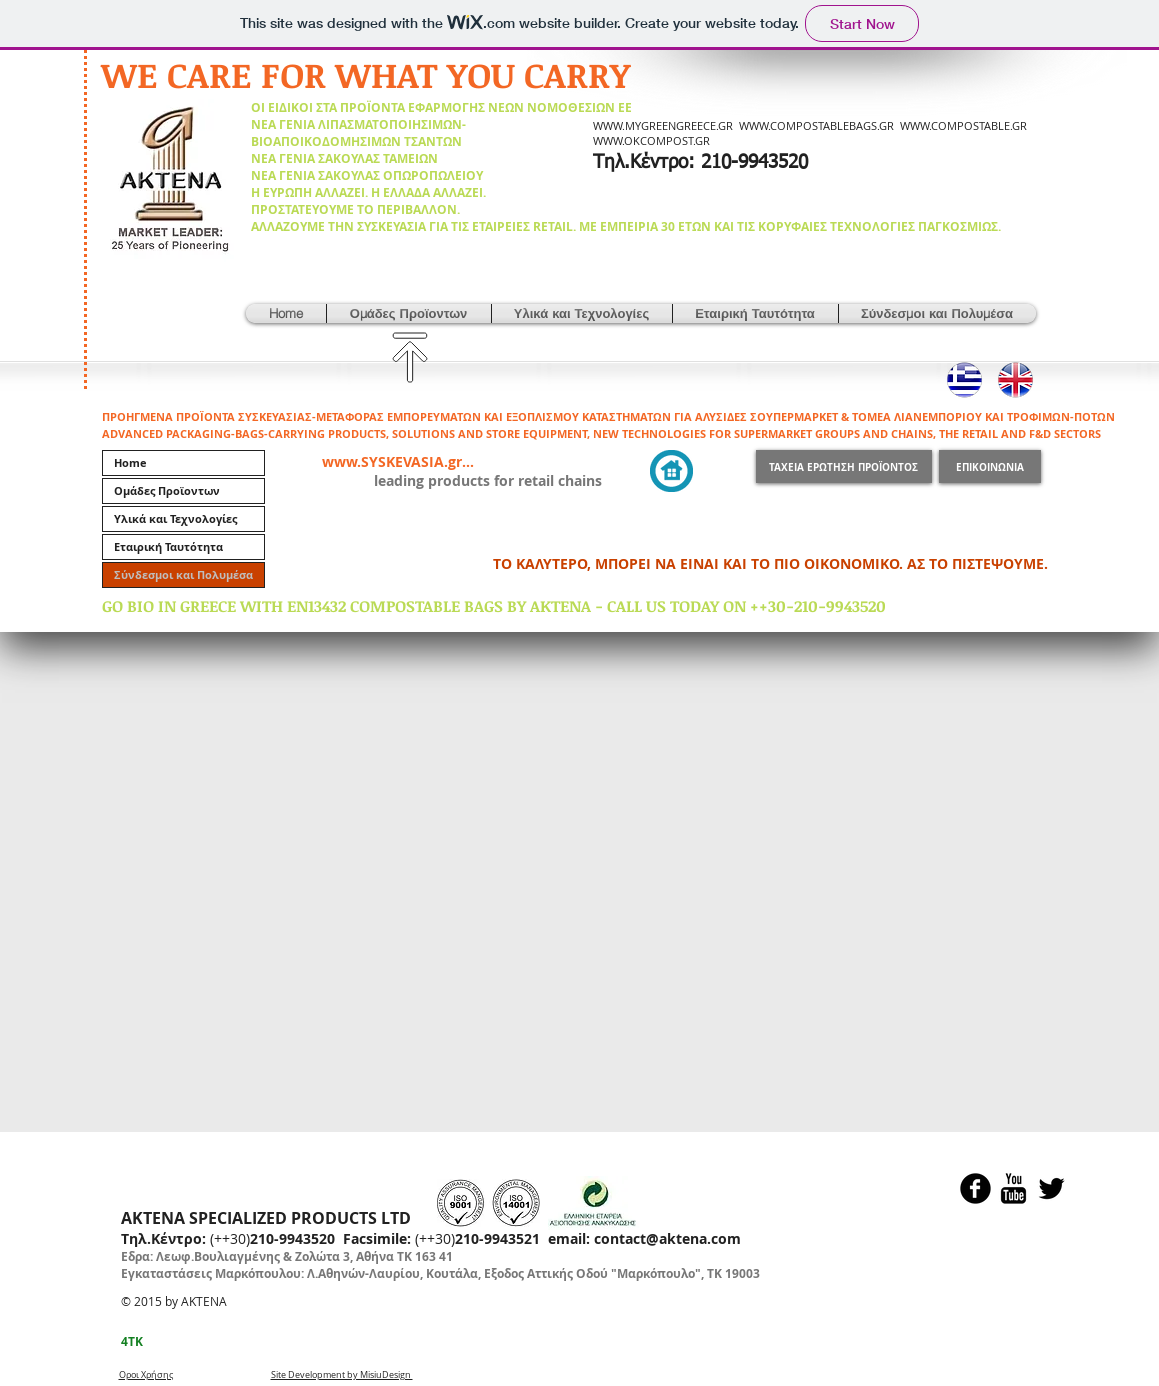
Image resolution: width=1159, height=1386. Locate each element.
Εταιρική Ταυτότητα (168, 546)
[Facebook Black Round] (975, 1188)
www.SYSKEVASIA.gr (392, 461)
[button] (409, 313)
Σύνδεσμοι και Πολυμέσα (183, 574)
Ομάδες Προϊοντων (167, 490)
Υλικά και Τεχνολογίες (175, 518)
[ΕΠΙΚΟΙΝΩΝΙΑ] (990, 466)
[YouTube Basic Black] (1013, 1188)
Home (130, 462)
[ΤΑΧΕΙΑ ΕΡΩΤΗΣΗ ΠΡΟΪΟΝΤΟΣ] (844, 466)
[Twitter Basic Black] (1051, 1188)
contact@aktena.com (667, 1238)
